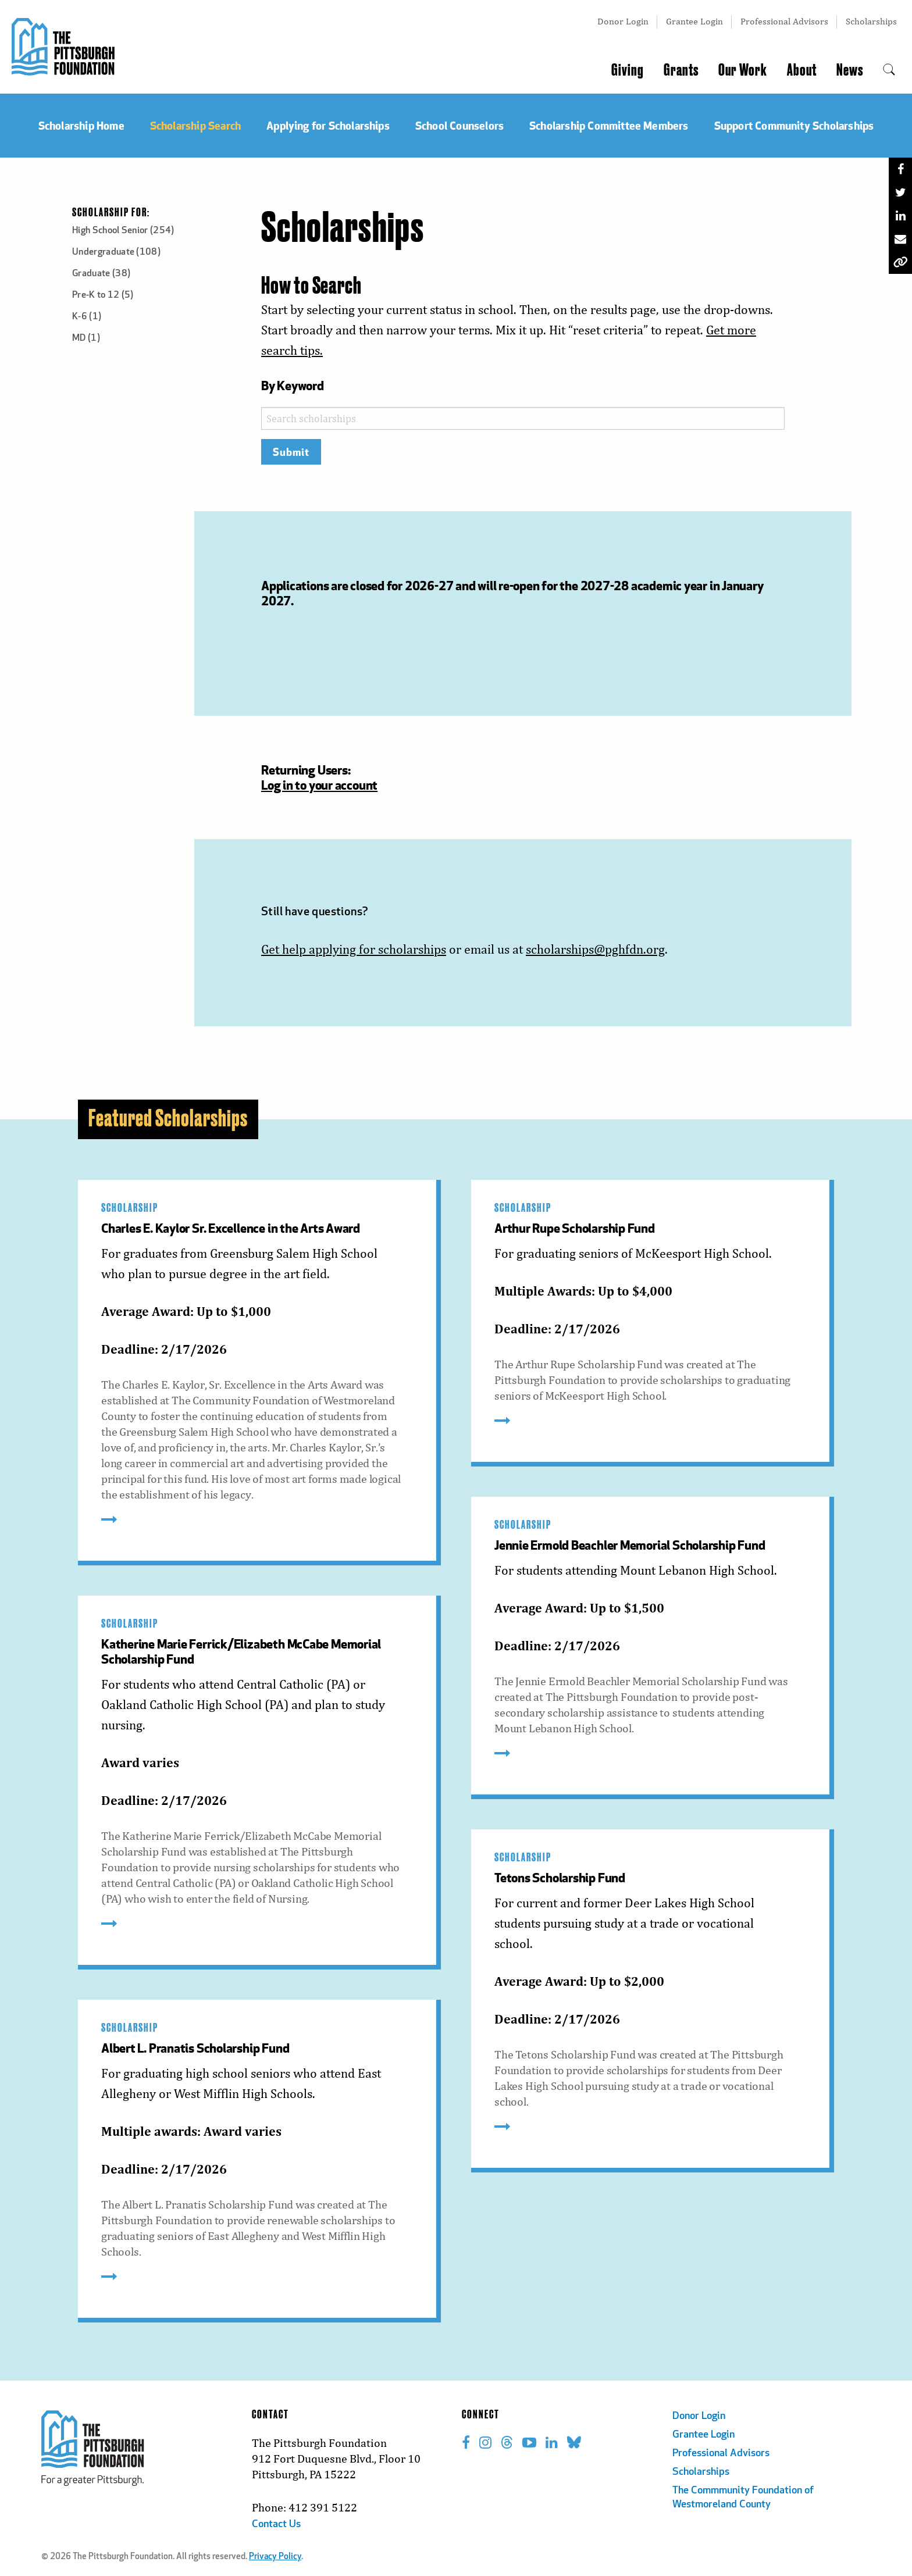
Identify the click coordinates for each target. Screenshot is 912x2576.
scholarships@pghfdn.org (595, 949)
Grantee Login (694, 21)
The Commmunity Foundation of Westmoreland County (743, 2497)
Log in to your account (319, 784)
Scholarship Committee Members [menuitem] (609, 125)
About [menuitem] (802, 70)
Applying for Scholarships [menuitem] (328, 125)
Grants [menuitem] (681, 70)
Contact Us (276, 2524)
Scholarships (871, 21)
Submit (291, 451)
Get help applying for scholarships (353, 949)
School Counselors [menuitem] (459, 125)
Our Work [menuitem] (742, 70)
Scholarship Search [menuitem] (195, 125)
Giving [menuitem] (627, 70)
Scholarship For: (111, 213)
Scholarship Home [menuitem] (81, 125)
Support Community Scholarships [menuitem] (794, 125)
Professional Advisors (784, 21)
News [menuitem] (849, 70)
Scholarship (129, 1208)
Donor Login (623, 21)
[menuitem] (889, 70)
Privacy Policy (275, 2557)
